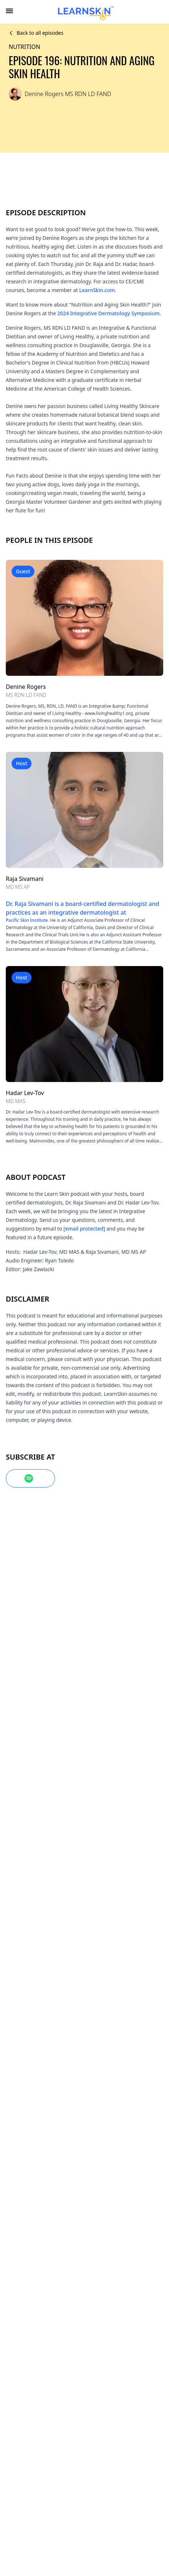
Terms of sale (84, 2443)
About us (84, 2316)
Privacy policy (84, 2459)
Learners (84, 2364)
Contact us (84, 2348)
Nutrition (26, 47)
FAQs (84, 2332)
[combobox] (159, 12)
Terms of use (84, 2428)
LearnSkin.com (127, 291)
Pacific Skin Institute (89, 914)
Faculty (84, 2380)
